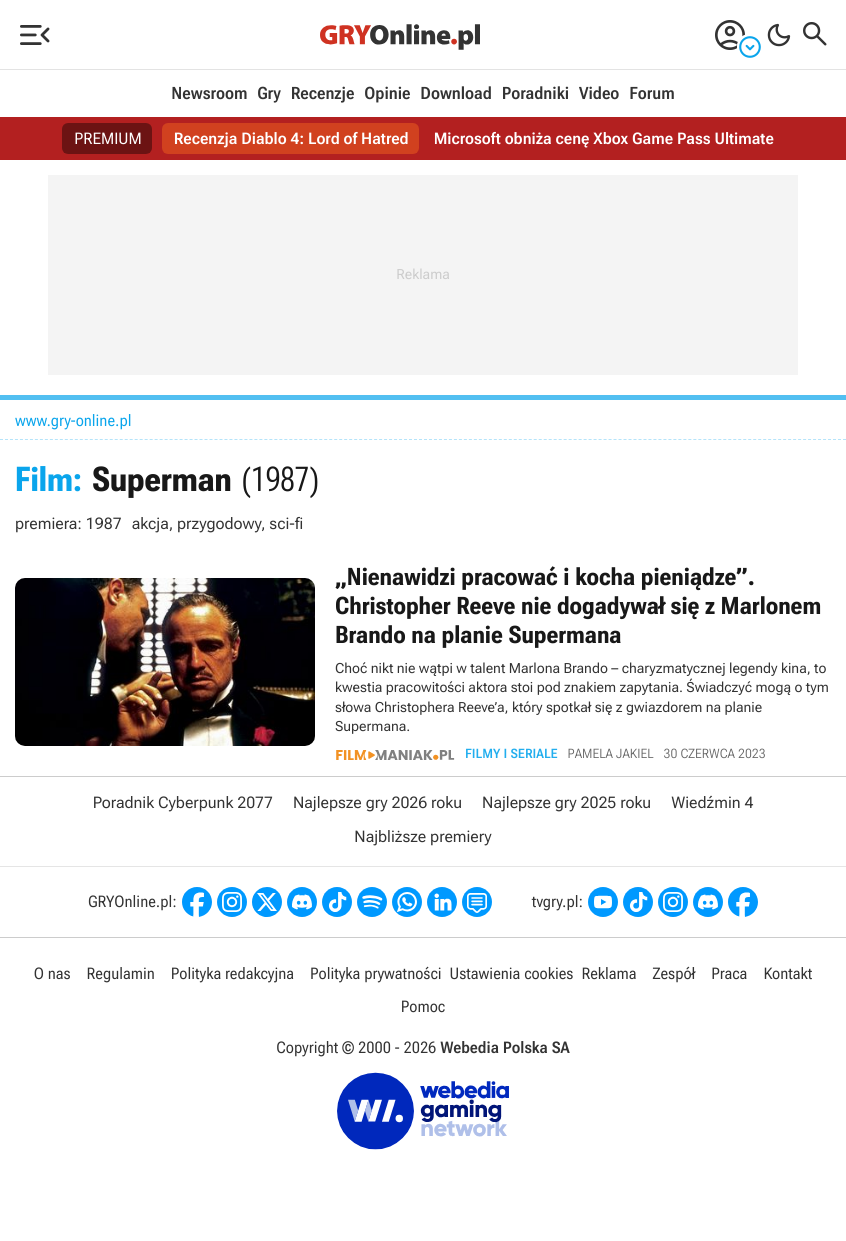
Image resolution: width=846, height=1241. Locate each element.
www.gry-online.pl (73, 420)
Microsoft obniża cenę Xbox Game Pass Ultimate (604, 138)
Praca (729, 973)
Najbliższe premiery (422, 836)
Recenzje (323, 94)
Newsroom (209, 94)
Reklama (608, 973)
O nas (52, 973)
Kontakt (787, 973)
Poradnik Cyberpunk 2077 (183, 802)
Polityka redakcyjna (232, 973)
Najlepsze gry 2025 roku (566, 802)
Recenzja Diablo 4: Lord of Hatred (291, 138)
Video (599, 94)
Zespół (674, 973)
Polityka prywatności (376, 973)
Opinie (387, 94)
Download (456, 94)
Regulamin (121, 973)
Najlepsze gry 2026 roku (377, 802)
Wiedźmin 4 (712, 802)
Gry (269, 94)
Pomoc (423, 1006)
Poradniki (535, 94)
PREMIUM (108, 138)
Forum (651, 94)
